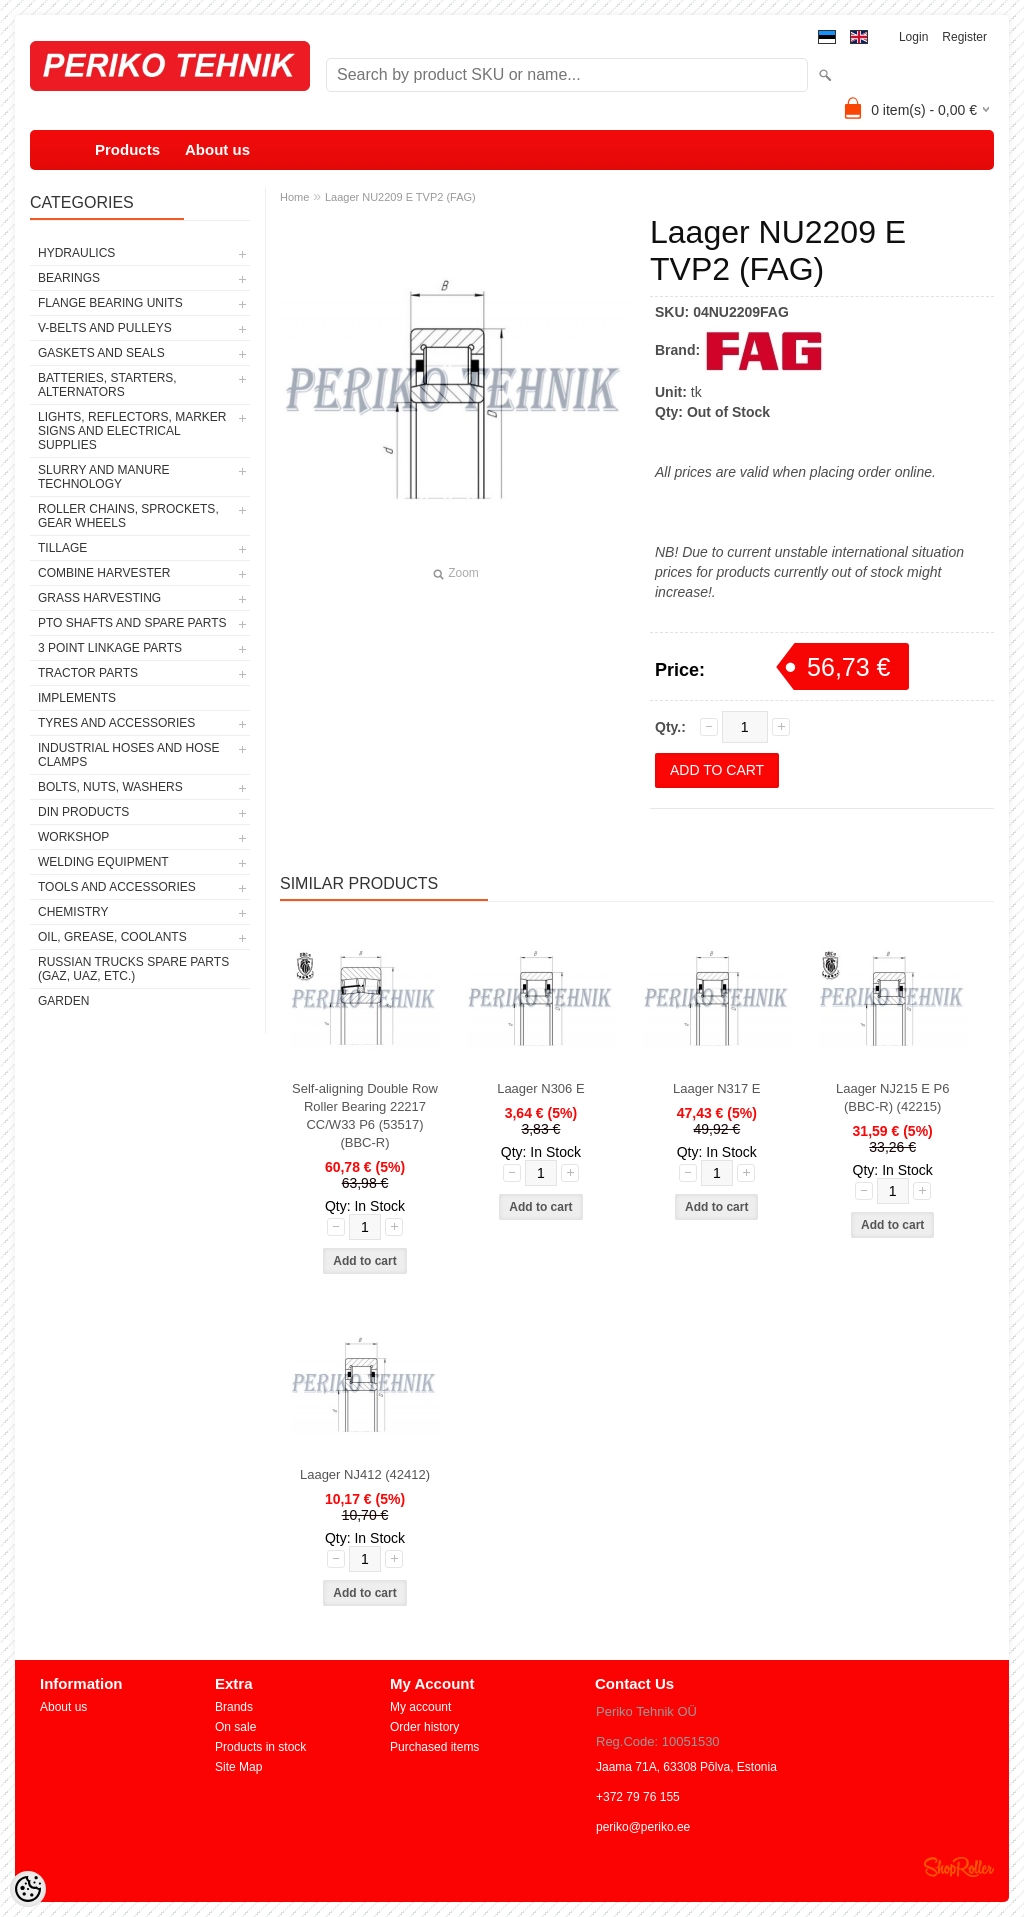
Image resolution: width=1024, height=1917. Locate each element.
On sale (235, 1727)
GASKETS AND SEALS (101, 353)
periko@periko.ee (643, 1827)
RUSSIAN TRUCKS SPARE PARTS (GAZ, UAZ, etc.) (133, 969)
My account (420, 1707)
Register (964, 37)
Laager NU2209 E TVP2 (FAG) (400, 197)
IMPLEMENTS (77, 698)
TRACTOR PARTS (88, 673)
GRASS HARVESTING (99, 598)
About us (217, 149)
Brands (234, 1707)
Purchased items (434, 1747)
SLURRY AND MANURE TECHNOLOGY (104, 477)
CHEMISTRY (73, 912)
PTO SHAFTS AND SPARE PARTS (132, 623)
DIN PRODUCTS (83, 812)
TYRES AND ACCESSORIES (116, 723)
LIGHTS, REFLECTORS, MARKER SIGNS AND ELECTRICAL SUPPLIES (132, 431)
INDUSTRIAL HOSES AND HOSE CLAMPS (129, 755)
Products (127, 149)
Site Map (238, 1767)
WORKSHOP (73, 837)
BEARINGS (69, 278)
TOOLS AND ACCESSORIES (117, 887)
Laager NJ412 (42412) (365, 1474)
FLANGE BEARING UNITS (110, 303)
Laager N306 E (540, 1088)
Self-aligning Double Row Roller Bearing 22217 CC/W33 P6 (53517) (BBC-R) (365, 1115)
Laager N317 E (716, 1088)
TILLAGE (62, 548)
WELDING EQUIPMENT (103, 862)
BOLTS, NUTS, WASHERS (110, 787)
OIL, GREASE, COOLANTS (112, 937)
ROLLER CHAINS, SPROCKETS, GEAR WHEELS (128, 516)
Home (294, 197)
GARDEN (63, 1001)
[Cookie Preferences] (28, 1889)
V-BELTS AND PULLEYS (105, 328)
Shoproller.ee (959, 1867)
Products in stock (260, 1747)
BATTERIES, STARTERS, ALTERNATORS (107, 385)
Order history (424, 1727)
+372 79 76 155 (638, 1797)
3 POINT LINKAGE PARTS (110, 648)
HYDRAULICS (76, 253)
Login (913, 37)
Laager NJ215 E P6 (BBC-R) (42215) (892, 1097)
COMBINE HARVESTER (104, 573)
